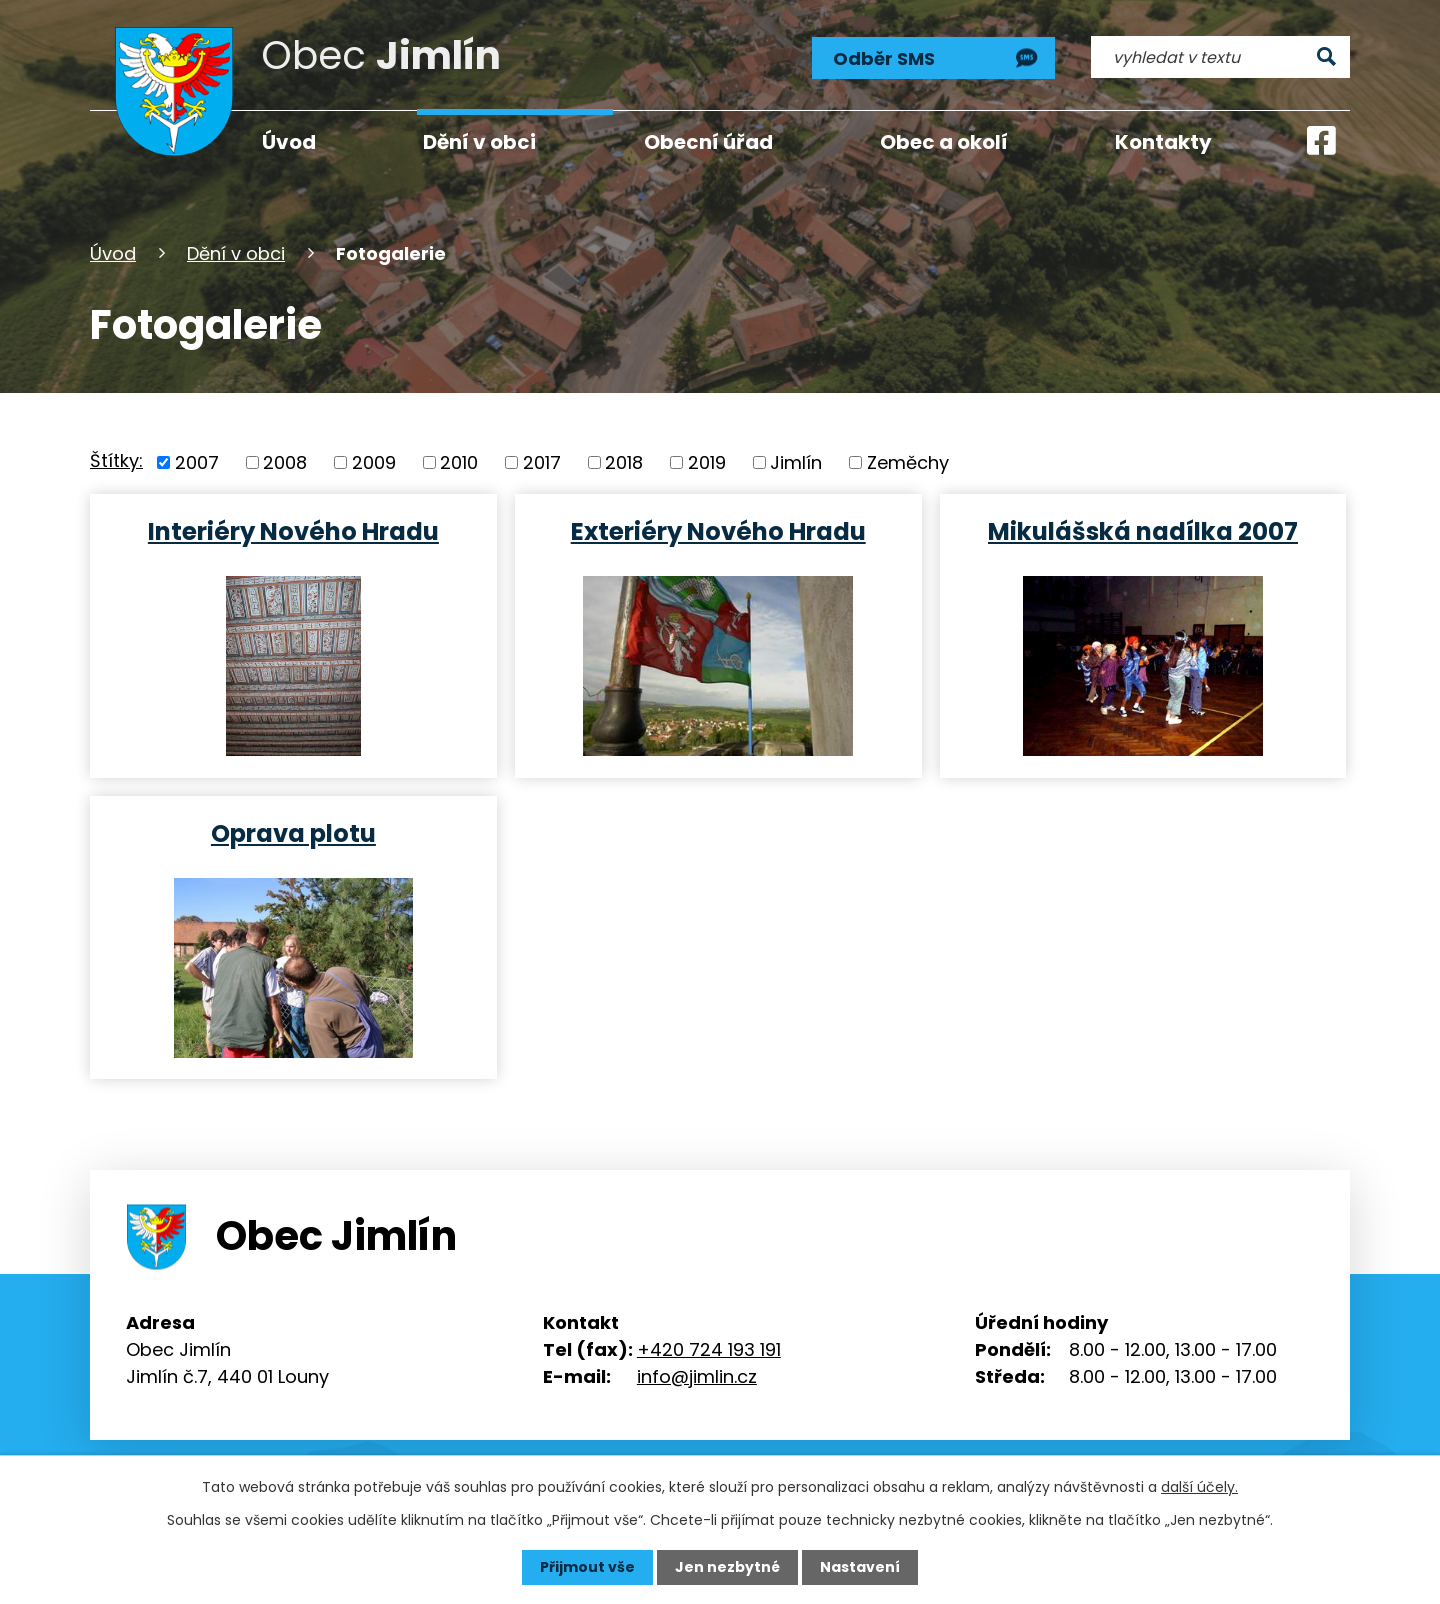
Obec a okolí (944, 142)
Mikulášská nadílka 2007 (1143, 530)
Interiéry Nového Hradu (293, 530)
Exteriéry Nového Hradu (718, 530)
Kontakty (1163, 142)
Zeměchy (908, 462)
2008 (285, 462)
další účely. (1199, 1487)
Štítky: (116, 460)
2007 (197, 462)
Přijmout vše (587, 1567)
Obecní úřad (708, 142)
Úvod (113, 253)
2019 (707, 462)
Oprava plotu (293, 832)
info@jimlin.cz (697, 1376)
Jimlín (796, 462)
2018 (624, 462)
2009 (374, 462)
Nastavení (860, 1567)
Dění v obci (236, 253)
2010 (459, 462)
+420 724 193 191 (709, 1349)
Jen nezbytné (727, 1567)
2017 (542, 462)
